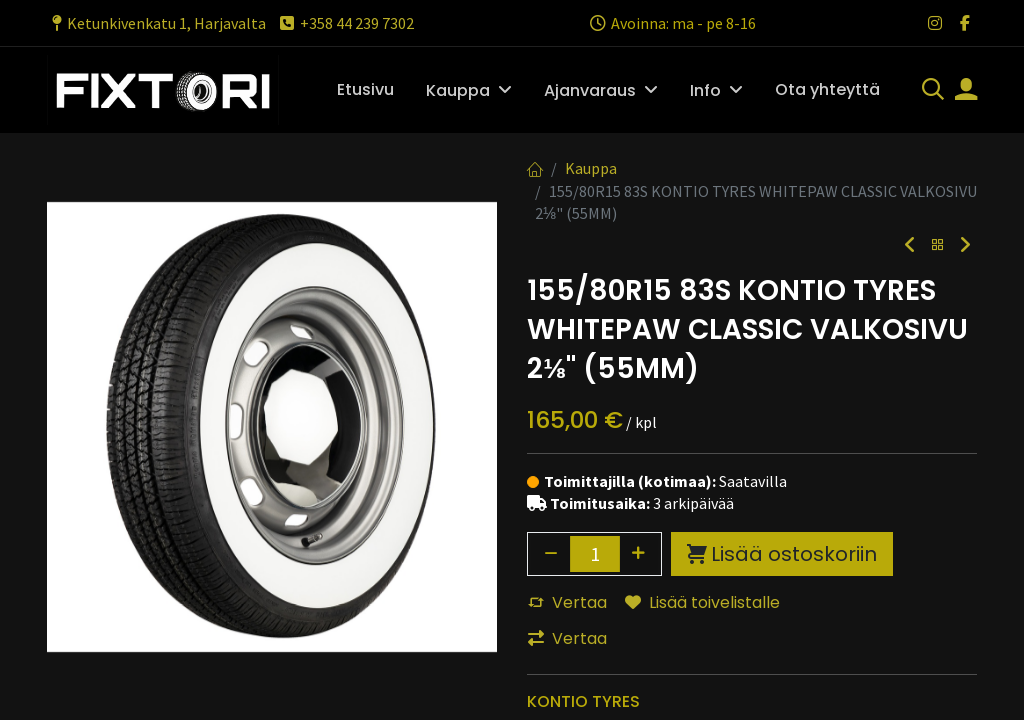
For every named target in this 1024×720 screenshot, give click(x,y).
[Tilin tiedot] (966, 91)
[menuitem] (365, 90)
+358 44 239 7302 (345, 23)
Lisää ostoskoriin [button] (782, 554)
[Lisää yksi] (639, 554)
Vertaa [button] (567, 602)
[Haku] (933, 91)
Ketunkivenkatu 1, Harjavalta (156, 23)
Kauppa (591, 168)
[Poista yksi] (551, 554)
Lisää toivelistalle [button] (702, 602)
